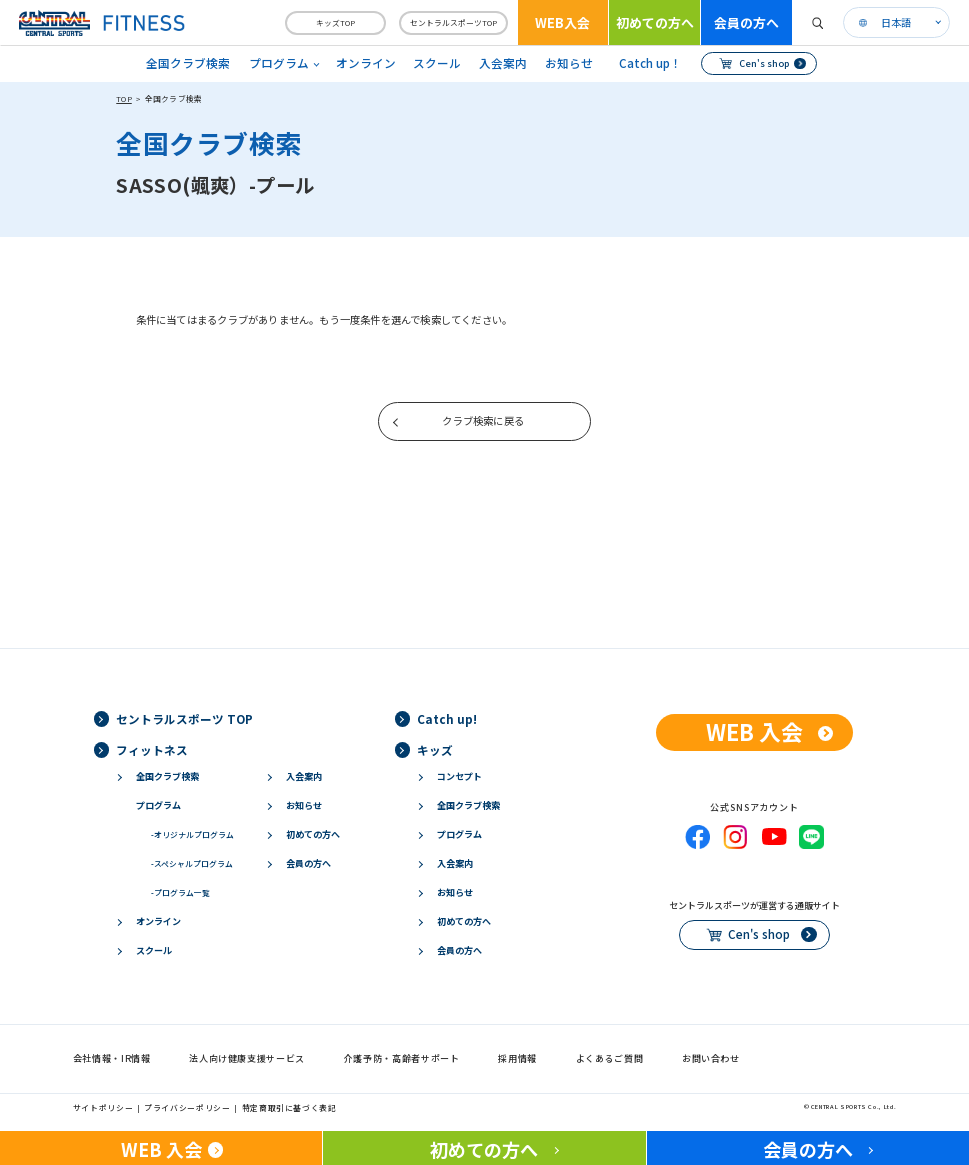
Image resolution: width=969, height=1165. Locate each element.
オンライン (366, 63)
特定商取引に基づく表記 (289, 1107)
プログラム (158, 805)
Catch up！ (650, 63)
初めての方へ (655, 22)
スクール (437, 63)
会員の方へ (746, 22)
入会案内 (503, 63)
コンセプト (459, 776)
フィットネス (152, 750)
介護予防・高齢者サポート (402, 1058)
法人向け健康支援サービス (247, 1058)
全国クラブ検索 (188, 63)
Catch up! (447, 719)
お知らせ (569, 63)
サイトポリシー (103, 1107)
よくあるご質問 (610, 1058)
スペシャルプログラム (192, 863)
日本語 (896, 22)
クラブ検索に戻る (483, 420)
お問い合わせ (711, 1058)
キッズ (435, 750)
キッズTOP (335, 22)
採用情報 (517, 1058)
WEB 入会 (754, 731)
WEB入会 (562, 22)
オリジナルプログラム (192, 834)
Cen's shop (764, 63)
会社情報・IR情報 (112, 1058)
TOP (123, 98)
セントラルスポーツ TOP (184, 719)
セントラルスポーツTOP (453, 22)
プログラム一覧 (180, 892)
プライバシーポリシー (187, 1107)
